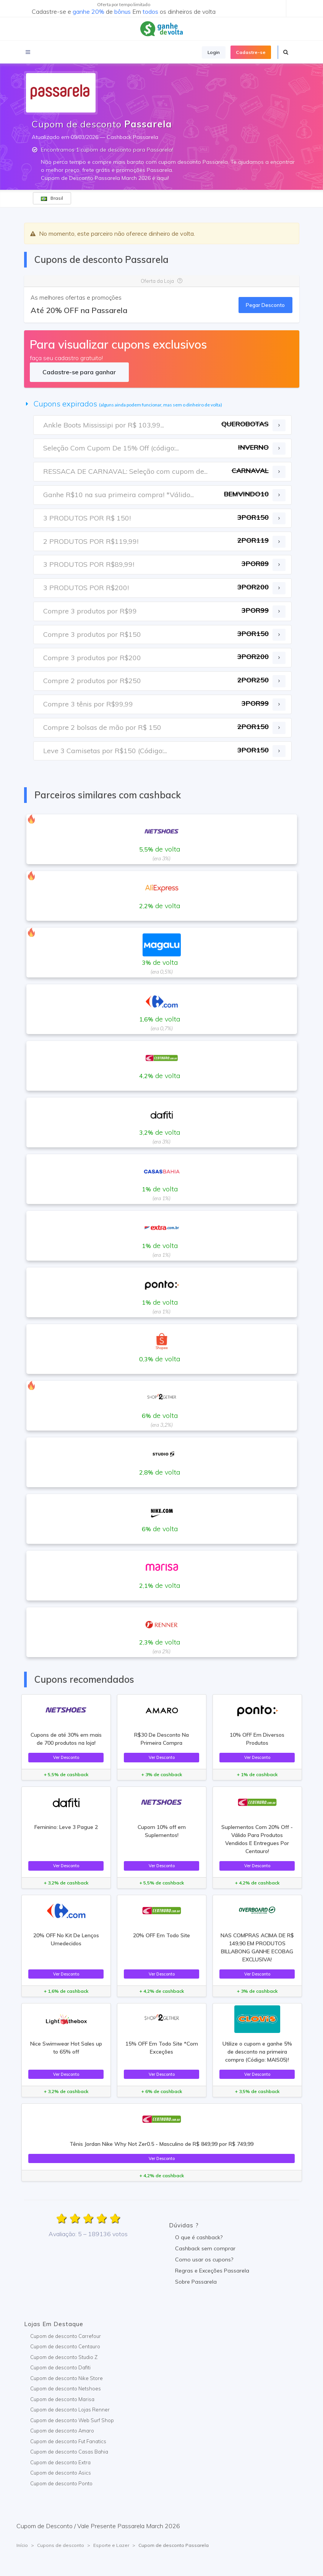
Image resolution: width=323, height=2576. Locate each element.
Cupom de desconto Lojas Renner (70, 2409)
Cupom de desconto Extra (60, 2462)
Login (214, 52)
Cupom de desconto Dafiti (60, 2367)
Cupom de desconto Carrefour (65, 2336)
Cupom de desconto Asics (60, 2473)
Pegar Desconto (265, 305)
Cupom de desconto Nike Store (66, 2378)
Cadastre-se (251, 52)
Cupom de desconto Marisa (62, 2399)
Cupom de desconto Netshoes (65, 2388)
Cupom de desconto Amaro (62, 2431)
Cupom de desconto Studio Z (63, 2357)
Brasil (52, 198)
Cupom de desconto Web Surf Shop (72, 2420)
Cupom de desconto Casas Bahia (69, 2452)
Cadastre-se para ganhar (79, 372)
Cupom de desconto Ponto (61, 2483)
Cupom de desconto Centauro (65, 2346)
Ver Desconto (66, 1757)
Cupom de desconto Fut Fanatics (68, 2441)
